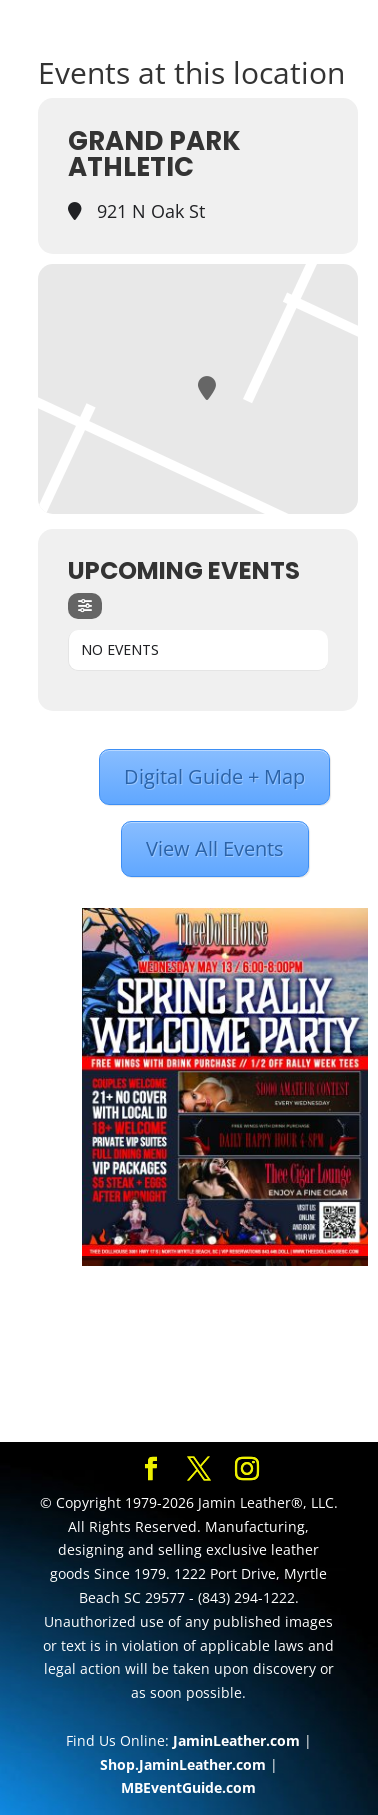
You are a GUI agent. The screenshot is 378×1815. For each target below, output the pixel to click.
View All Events (215, 848)
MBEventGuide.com (188, 1787)
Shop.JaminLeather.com (183, 1764)
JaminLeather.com (236, 1740)
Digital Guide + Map (214, 776)
